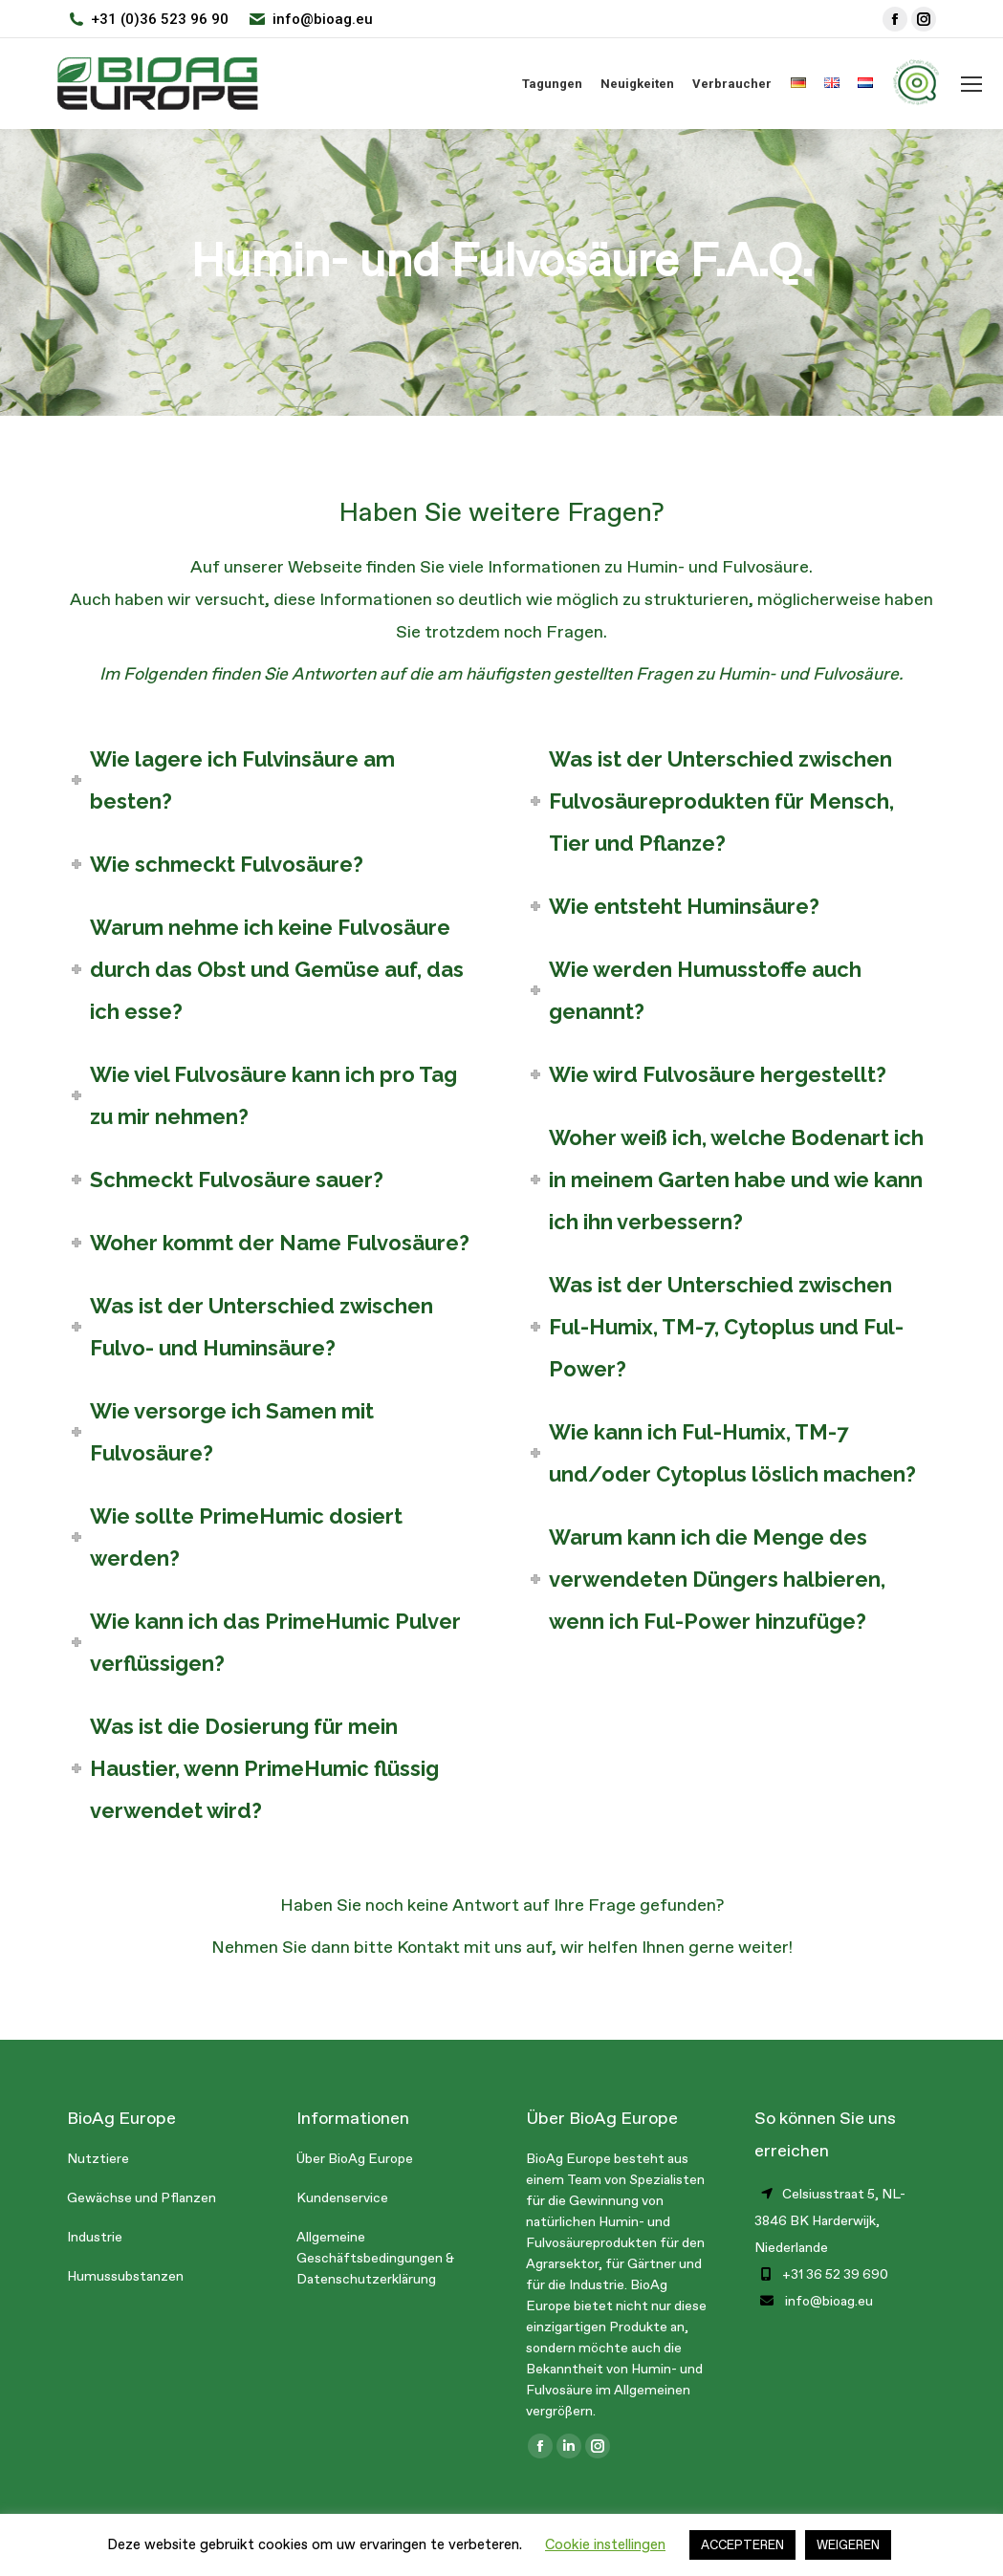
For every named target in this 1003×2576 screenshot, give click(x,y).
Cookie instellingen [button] (605, 2544)
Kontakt (428, 1947)
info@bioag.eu (323, 19)
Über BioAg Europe (354, 2159)
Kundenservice (342, 2198)
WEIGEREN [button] (848, 2545)
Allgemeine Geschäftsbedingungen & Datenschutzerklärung (375, 2258)
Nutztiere (98, 2159)
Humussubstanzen (125, 2276)
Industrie (94, 2237)
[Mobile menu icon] (971, 84)
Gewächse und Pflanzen (141, 2198)
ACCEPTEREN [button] (742, 2545)
